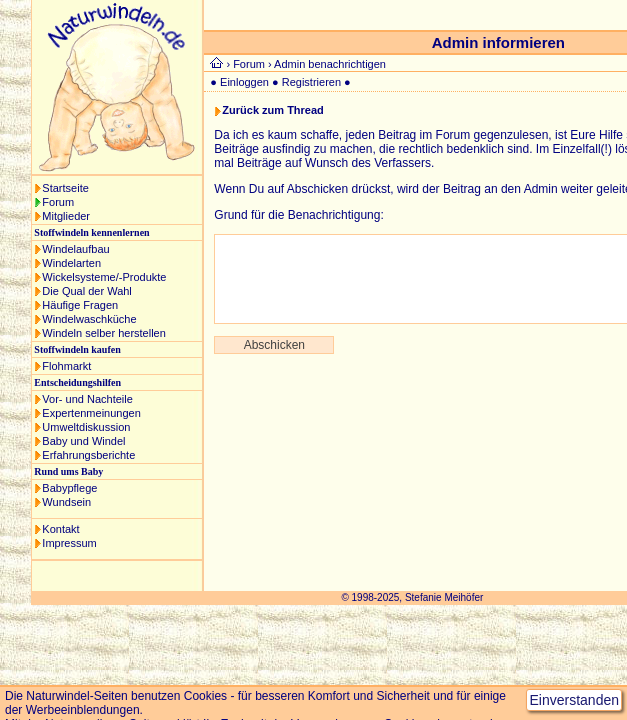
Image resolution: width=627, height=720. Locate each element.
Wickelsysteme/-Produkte (104, 277)
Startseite (65, 188)
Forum (58, 202)
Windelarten (71, 263)
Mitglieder (66, 216)
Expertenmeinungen (91, 413)
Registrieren (311, 82)
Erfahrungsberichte (88, 455)
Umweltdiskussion (86, 427)
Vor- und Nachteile (87, 399)
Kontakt (60, 529)
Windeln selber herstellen (104, 333)
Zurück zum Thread (272, 110)
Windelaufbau (75, 249)
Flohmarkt (66, 366)
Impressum (69, 543)
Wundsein (66, 502)
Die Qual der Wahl (86, 291)
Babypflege (69, 488)
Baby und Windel (83, 441)
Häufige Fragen (80, 305)
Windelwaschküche (89, 319)
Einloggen (244, 82)
